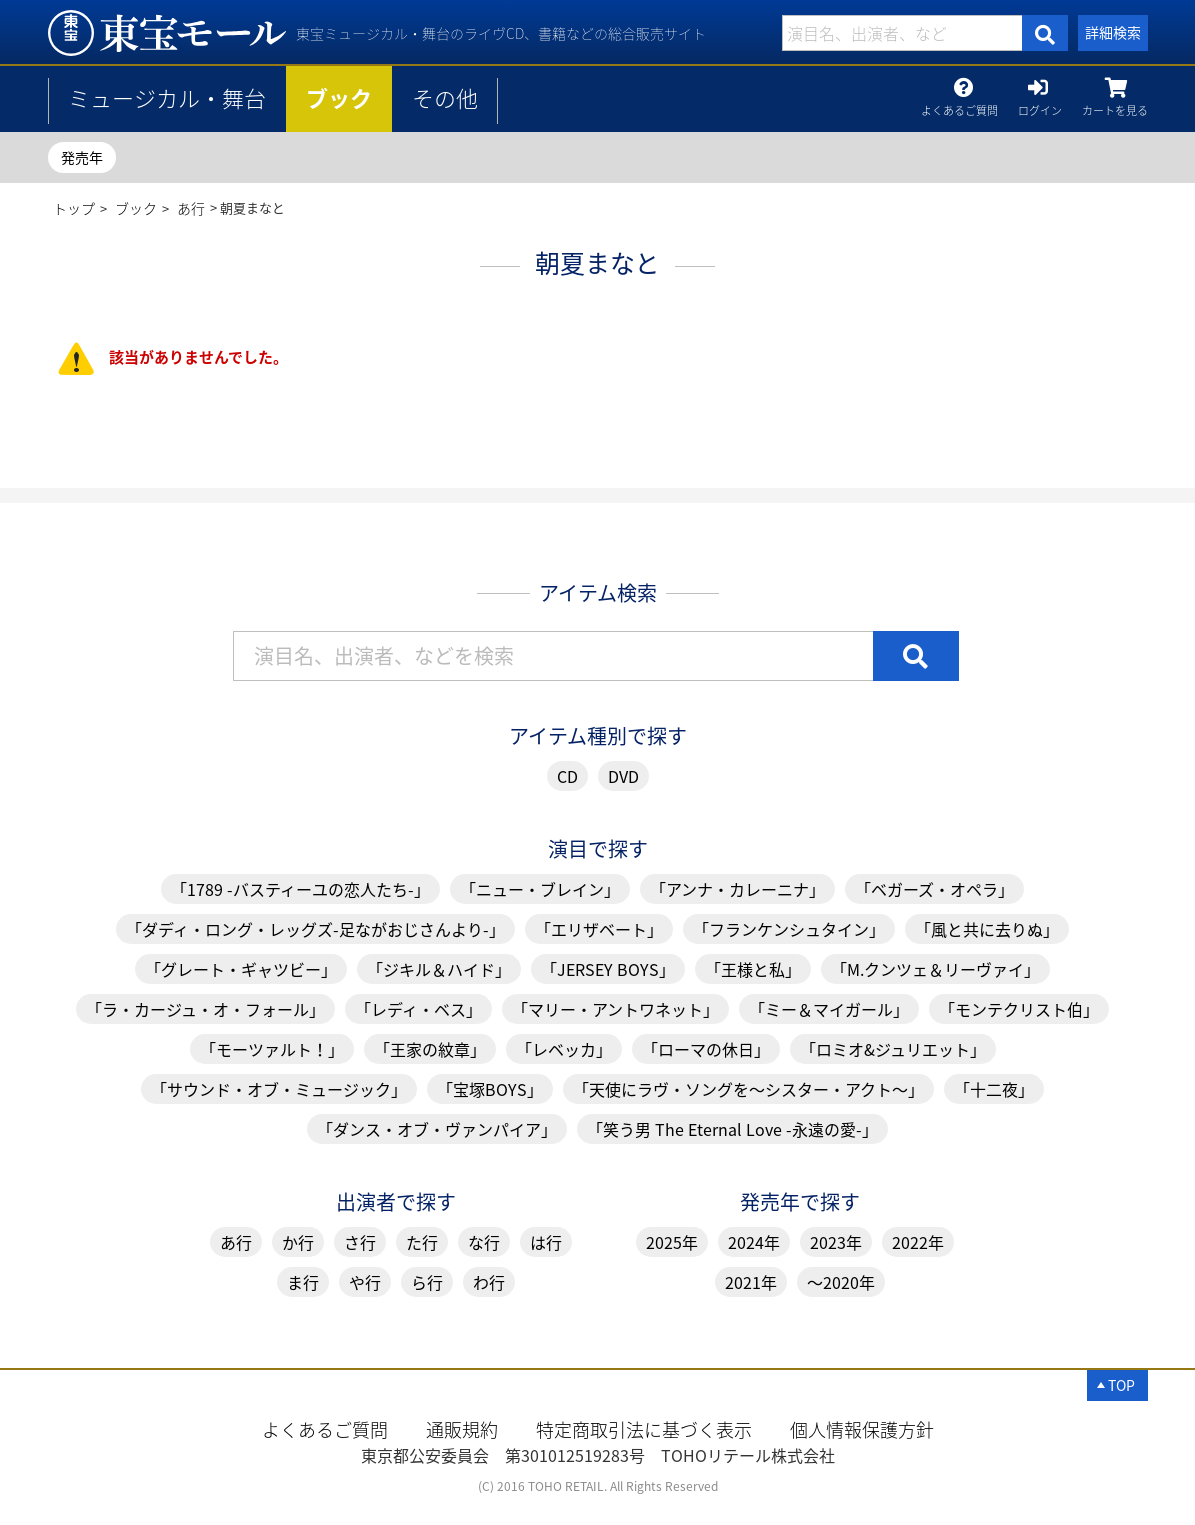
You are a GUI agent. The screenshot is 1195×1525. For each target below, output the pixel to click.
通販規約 (462, 1429)
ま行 (303, 1282)
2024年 (754, 1242)
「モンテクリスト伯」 (1019, 1009)
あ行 (191, 208)
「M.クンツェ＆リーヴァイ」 (935, 969)
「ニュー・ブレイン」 (540, 889)
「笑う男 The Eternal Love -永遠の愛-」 (732, 1129)
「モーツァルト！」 (272, 1049)
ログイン (1040, 106)
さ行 (360, 1242)
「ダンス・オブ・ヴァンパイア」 (437, 1129)
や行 (365, 1282)
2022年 (918, 1242)
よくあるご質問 (959, 106)
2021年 (751, 1282)
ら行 (427, 1282)
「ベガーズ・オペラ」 (934, 889)
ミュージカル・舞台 (167, 97)
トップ (74, 208)
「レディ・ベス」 (418, 1009)
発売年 (82, 157)
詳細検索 (1113, 32)
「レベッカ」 (564, 1049)
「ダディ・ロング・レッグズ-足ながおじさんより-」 (315, 929)
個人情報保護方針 (862, 1429)
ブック (339, 97)
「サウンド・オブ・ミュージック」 (279, 1089)
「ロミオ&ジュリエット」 (893, 1049)
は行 (546, 1242)
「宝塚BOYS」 (490, 1089)
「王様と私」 (753, 969)
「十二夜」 (994, 1089)
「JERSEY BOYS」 (608, 969)
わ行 (489, 1282)
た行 (422, 1242)
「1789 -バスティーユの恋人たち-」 (300, 889)
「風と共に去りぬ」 (987, 929)
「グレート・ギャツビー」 (241, 969)
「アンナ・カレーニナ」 (737, 889)
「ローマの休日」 (706, 1049)
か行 (298, 1242)
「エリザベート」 (599, 929)
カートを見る (1115, 106)
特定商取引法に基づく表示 (644, 1429)
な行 (484, 1242)
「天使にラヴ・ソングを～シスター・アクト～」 (748, 1089)
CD (567, 776)
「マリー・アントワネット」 (615, 1009)
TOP (1121, 1385)
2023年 (836, 1242)
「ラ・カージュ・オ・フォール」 (205, 1009)
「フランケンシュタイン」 (789, 929)
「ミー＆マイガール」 (829, 1009)
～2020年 (841, 1282)
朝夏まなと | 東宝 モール (167, 33)
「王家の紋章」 (430, 1049)
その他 (445, 97)
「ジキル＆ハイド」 (439, 969)
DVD (623, 776)
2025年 (672, 1242)
